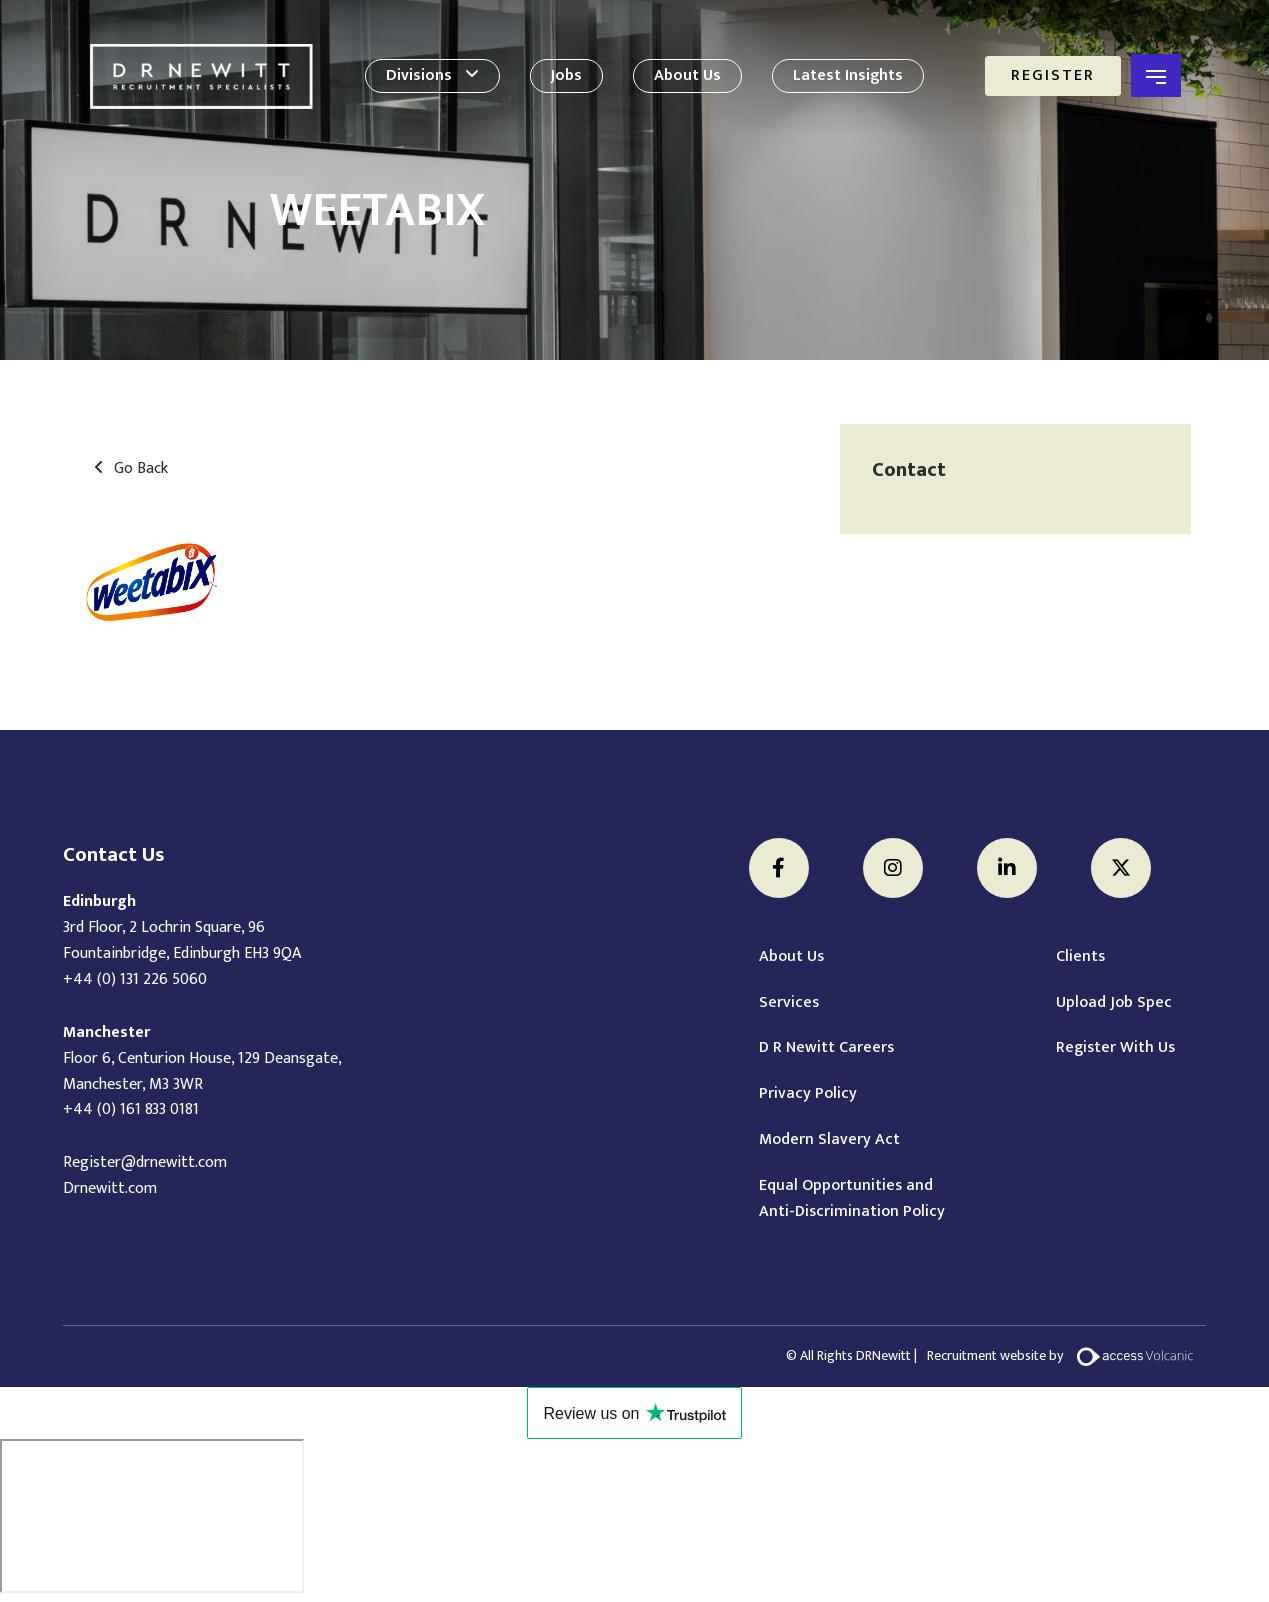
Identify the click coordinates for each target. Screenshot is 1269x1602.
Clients (1080, 957)
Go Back (141, 469)
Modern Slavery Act (829, 1140)
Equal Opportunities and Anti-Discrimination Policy (852, 1199)
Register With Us (1115, 1048)
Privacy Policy (808, 1094)
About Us (687, 75)
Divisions (419, 75)
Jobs (566, 75)
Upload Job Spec (1114, 1003)
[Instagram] (893, 868)
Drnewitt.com (110, 1188)
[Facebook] (779, 868)
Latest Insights (848, 75)
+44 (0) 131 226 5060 (135, 979)
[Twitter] (1121, 868)
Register (1053, 75)
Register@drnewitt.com (145, 1162)
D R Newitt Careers (826, 1048)
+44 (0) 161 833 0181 (131, 1109)
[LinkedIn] (1007, 868)
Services (789, 1003)
